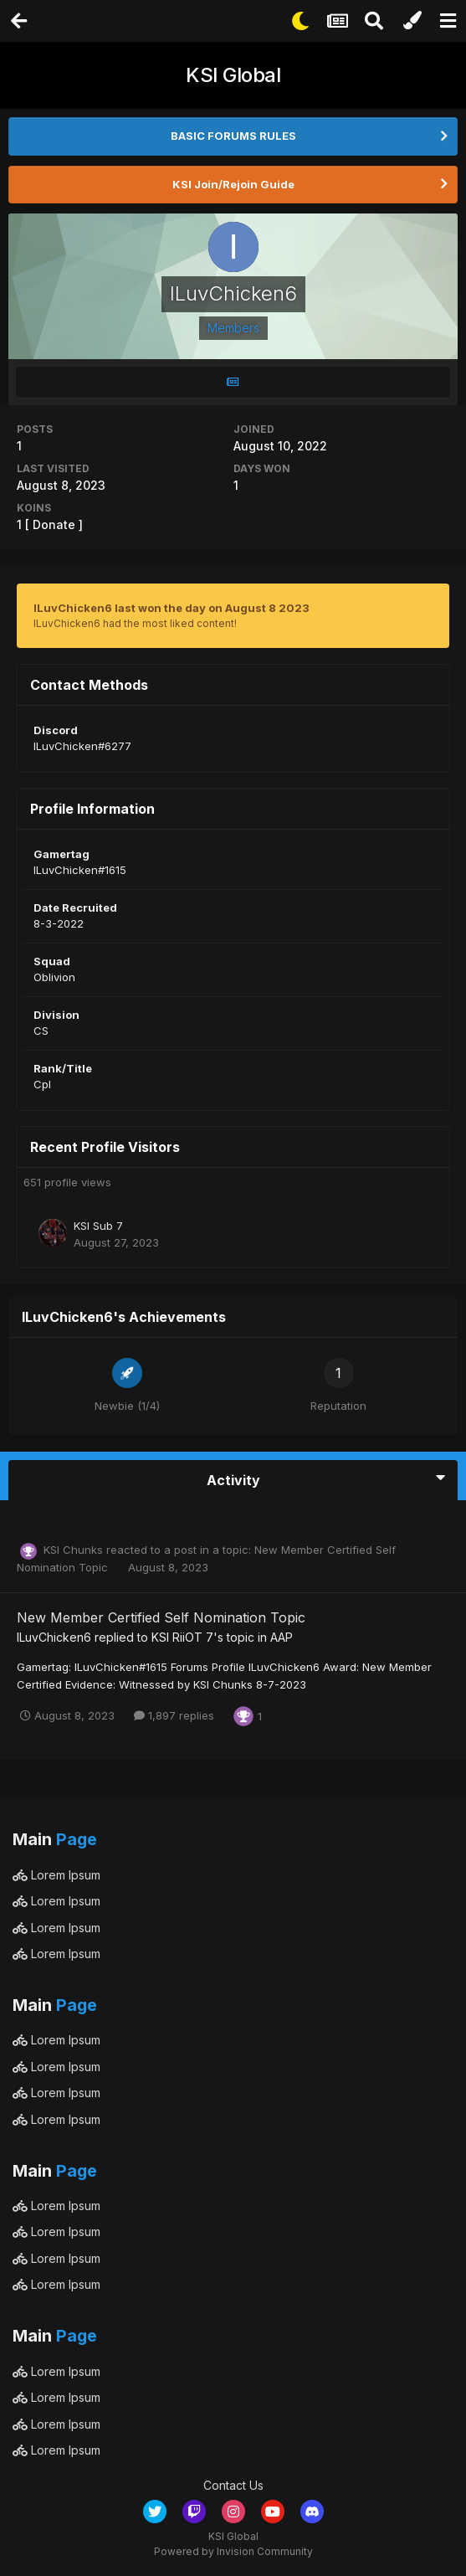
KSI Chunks (73, 1549)
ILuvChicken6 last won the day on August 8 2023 (171, 607)
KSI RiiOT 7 (182, 1637)
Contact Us (233, 2485)
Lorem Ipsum (56, 1875)
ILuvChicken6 (54, 1637)
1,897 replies (174, 1715)
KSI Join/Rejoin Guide (233, 184)
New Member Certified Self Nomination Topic (161, 1617)
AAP (281, 1637)
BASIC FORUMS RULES (233, 135)
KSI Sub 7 (98, 1225)
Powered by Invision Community (233, 2551)
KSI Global (233, 75)
